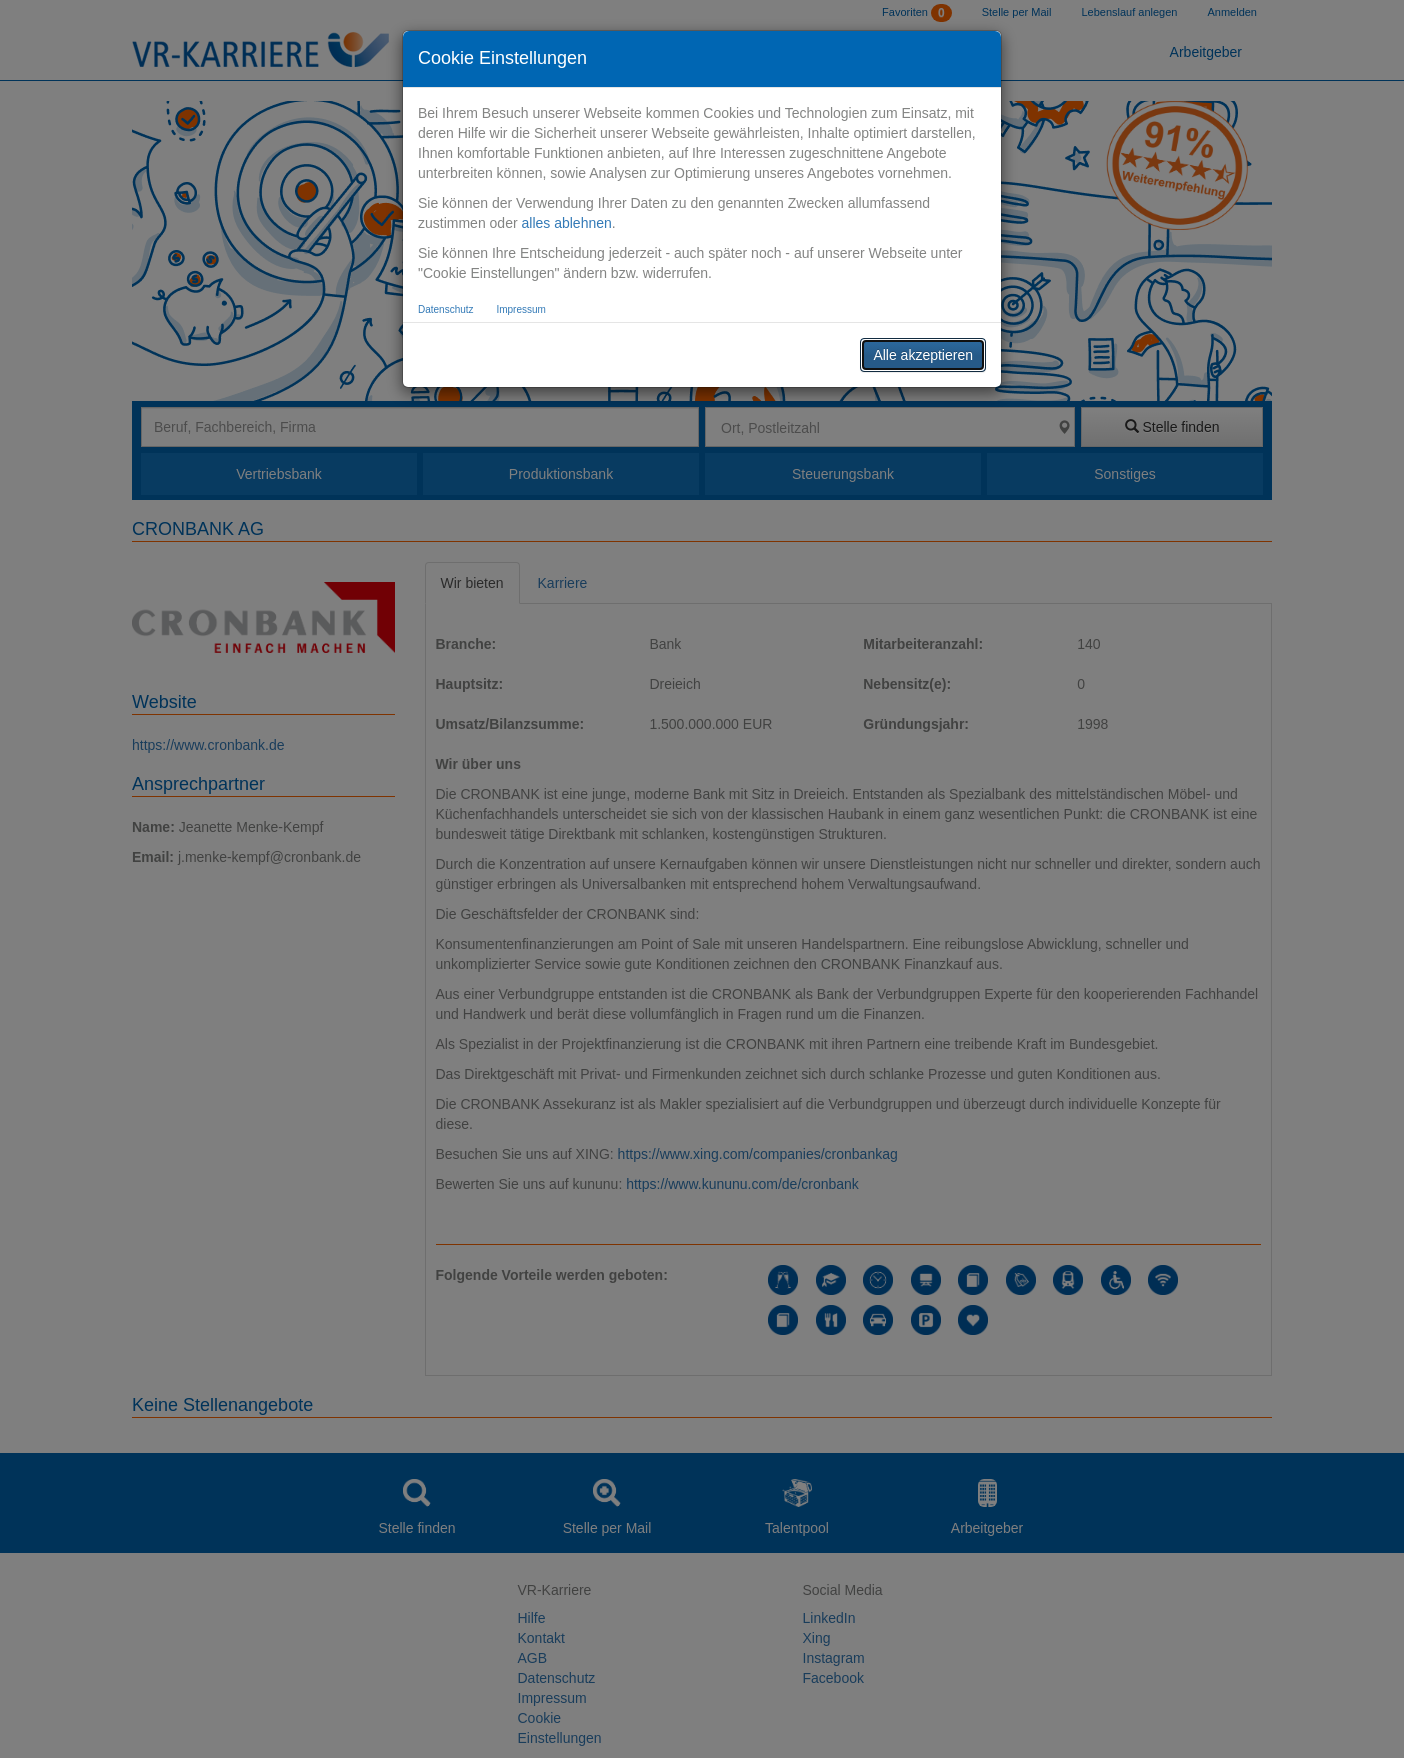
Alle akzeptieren (923, 355)
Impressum (520, 309)
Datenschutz (446, 309)
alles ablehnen (566, 223)
